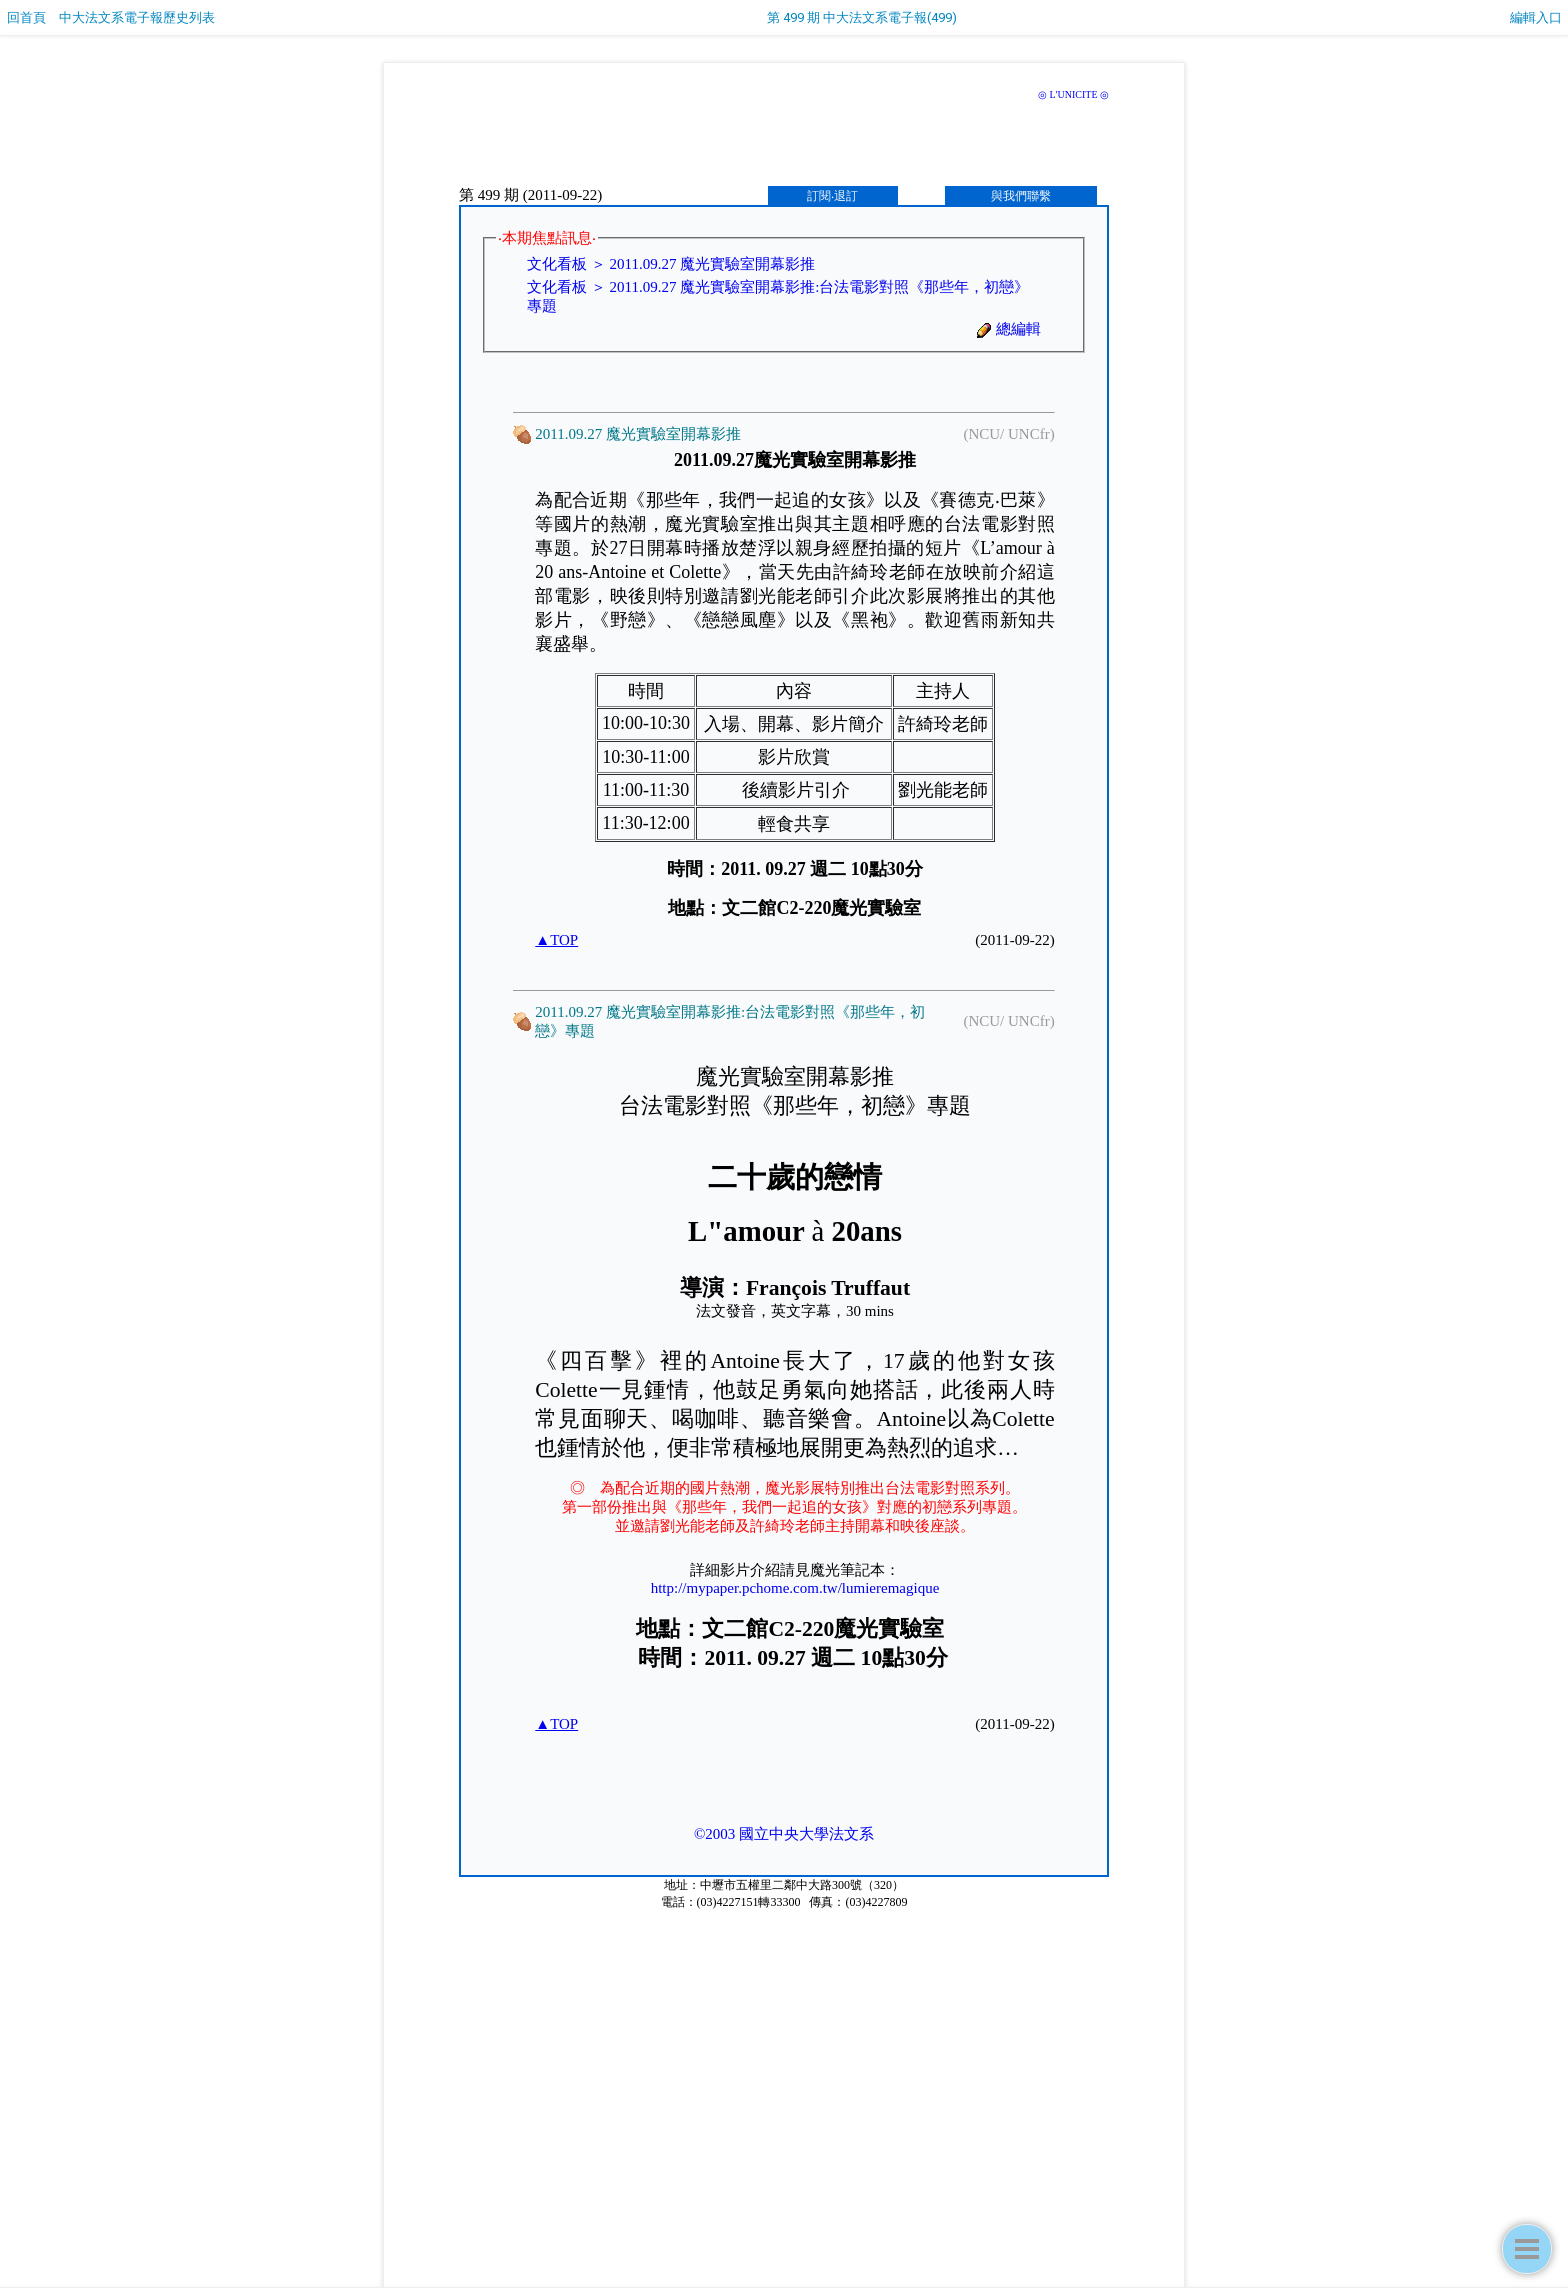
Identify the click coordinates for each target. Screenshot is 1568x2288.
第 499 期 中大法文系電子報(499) (862, 17)
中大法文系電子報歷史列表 (137, 17)
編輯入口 (1536, 17)
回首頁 (26, 17)
